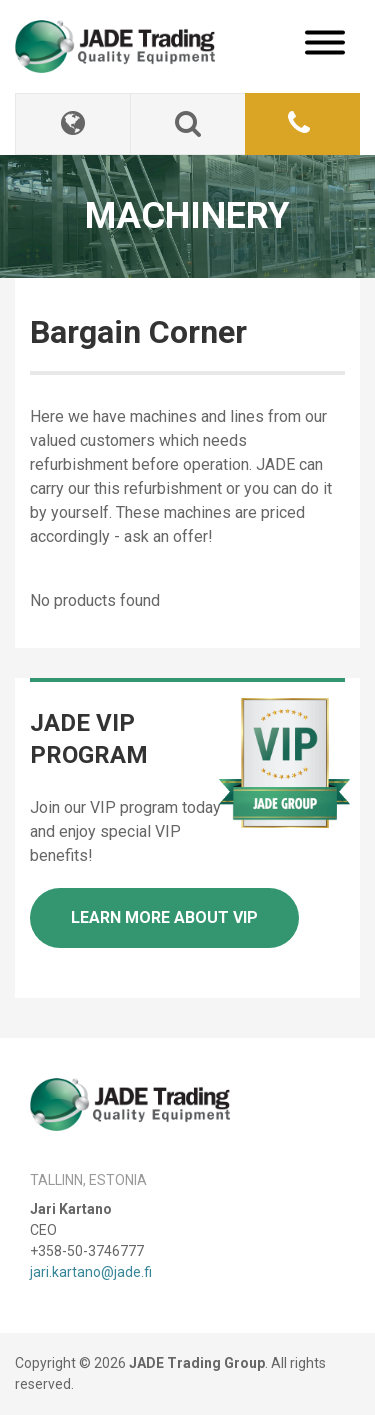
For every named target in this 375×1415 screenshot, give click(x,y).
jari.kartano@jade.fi (91, 1272)
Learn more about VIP (164, 917)
